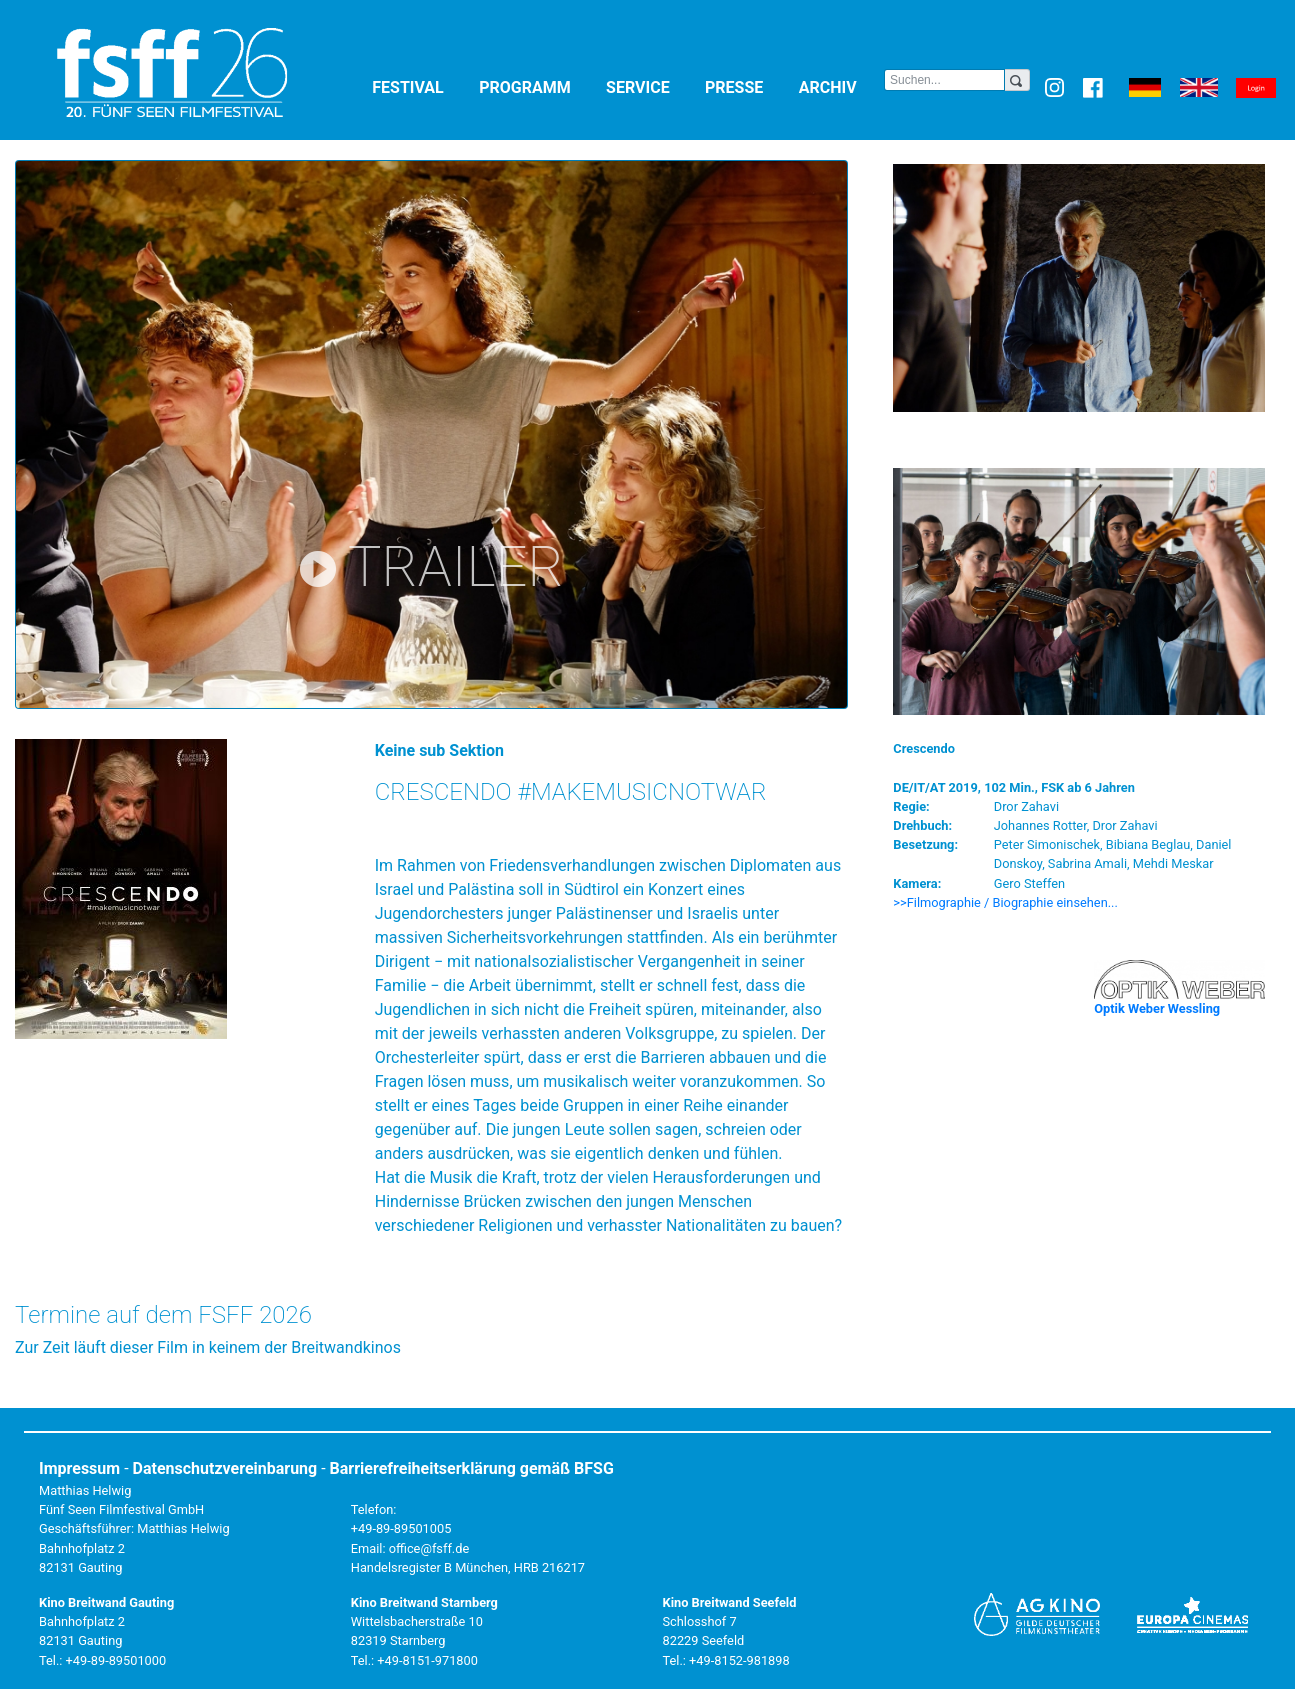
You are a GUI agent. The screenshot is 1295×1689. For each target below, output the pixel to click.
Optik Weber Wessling (1157, 1008)
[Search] (944, 80)
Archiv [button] (841, 86)
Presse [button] (748, 86)
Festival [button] (421, 86)
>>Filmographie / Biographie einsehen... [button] (1005, 902)
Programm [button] (538, 86)
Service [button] (651, 86)
